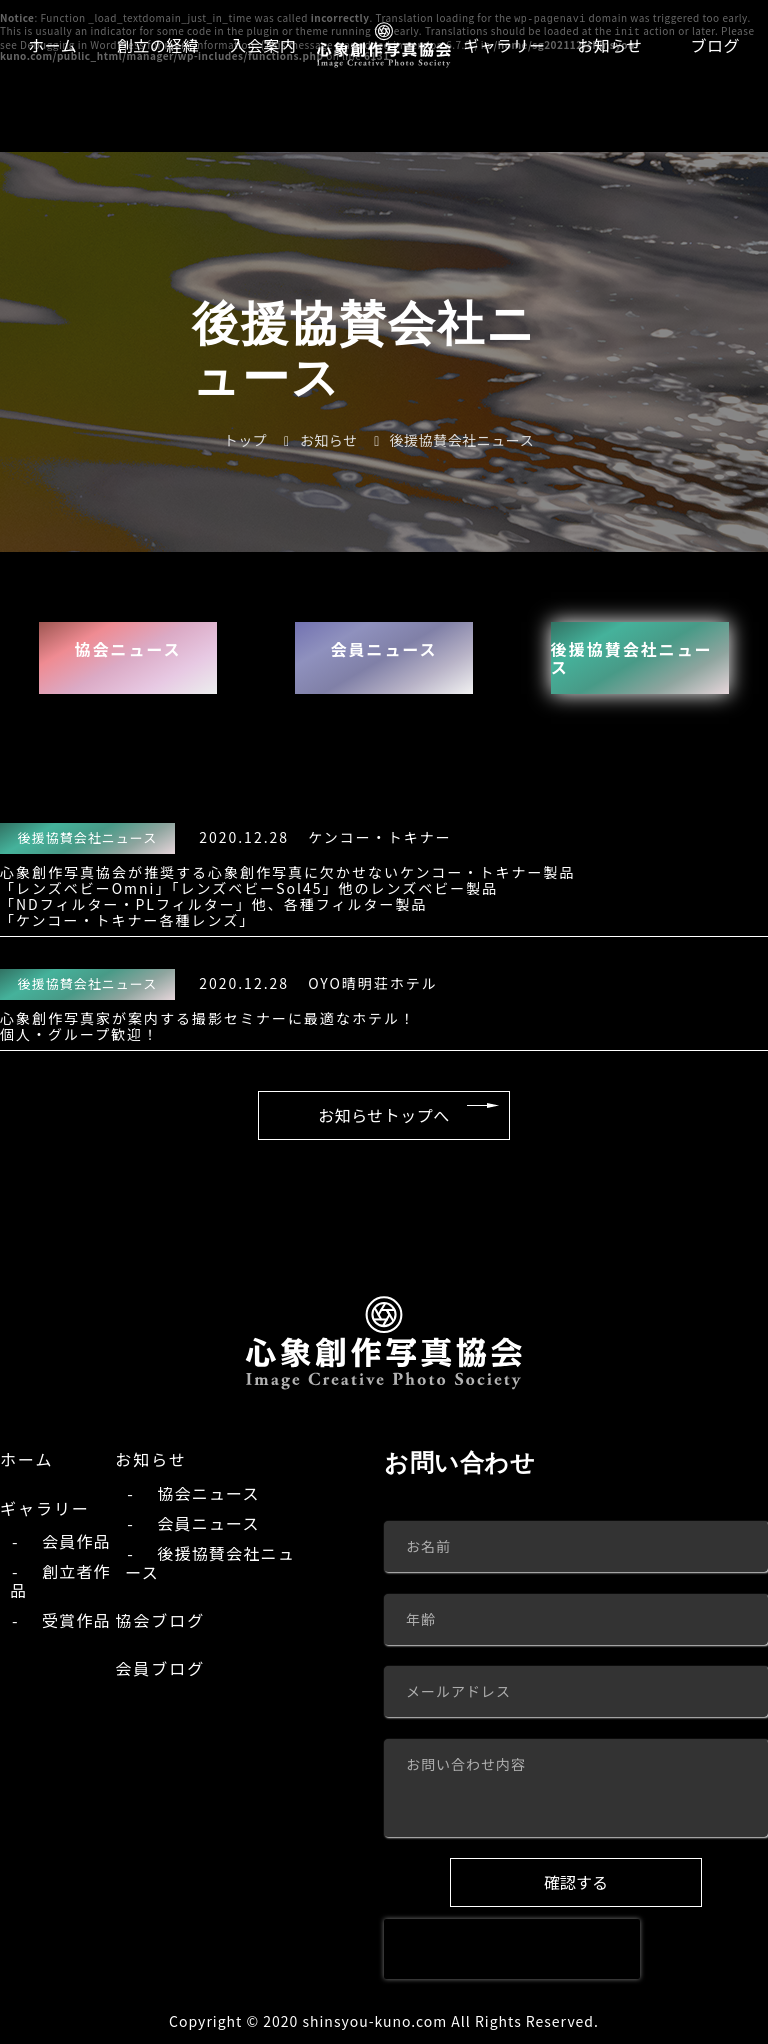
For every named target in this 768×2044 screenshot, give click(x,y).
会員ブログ (160, 1670)
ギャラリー (504, 45)
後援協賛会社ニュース (638, 656)
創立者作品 (60, 1582)
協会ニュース (127, 647)
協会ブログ (160, 1621)
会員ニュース (383, 647)
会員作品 (76, 1542)
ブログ (716, 45)
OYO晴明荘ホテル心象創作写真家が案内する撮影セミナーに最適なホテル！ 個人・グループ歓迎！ (219, 1003)
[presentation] (512, 1949)
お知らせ (610, 45)
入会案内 (263, 45)
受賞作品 (76, 1621)
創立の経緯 (158, 45)
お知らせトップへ (384, 1113)
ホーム (52, 45)
